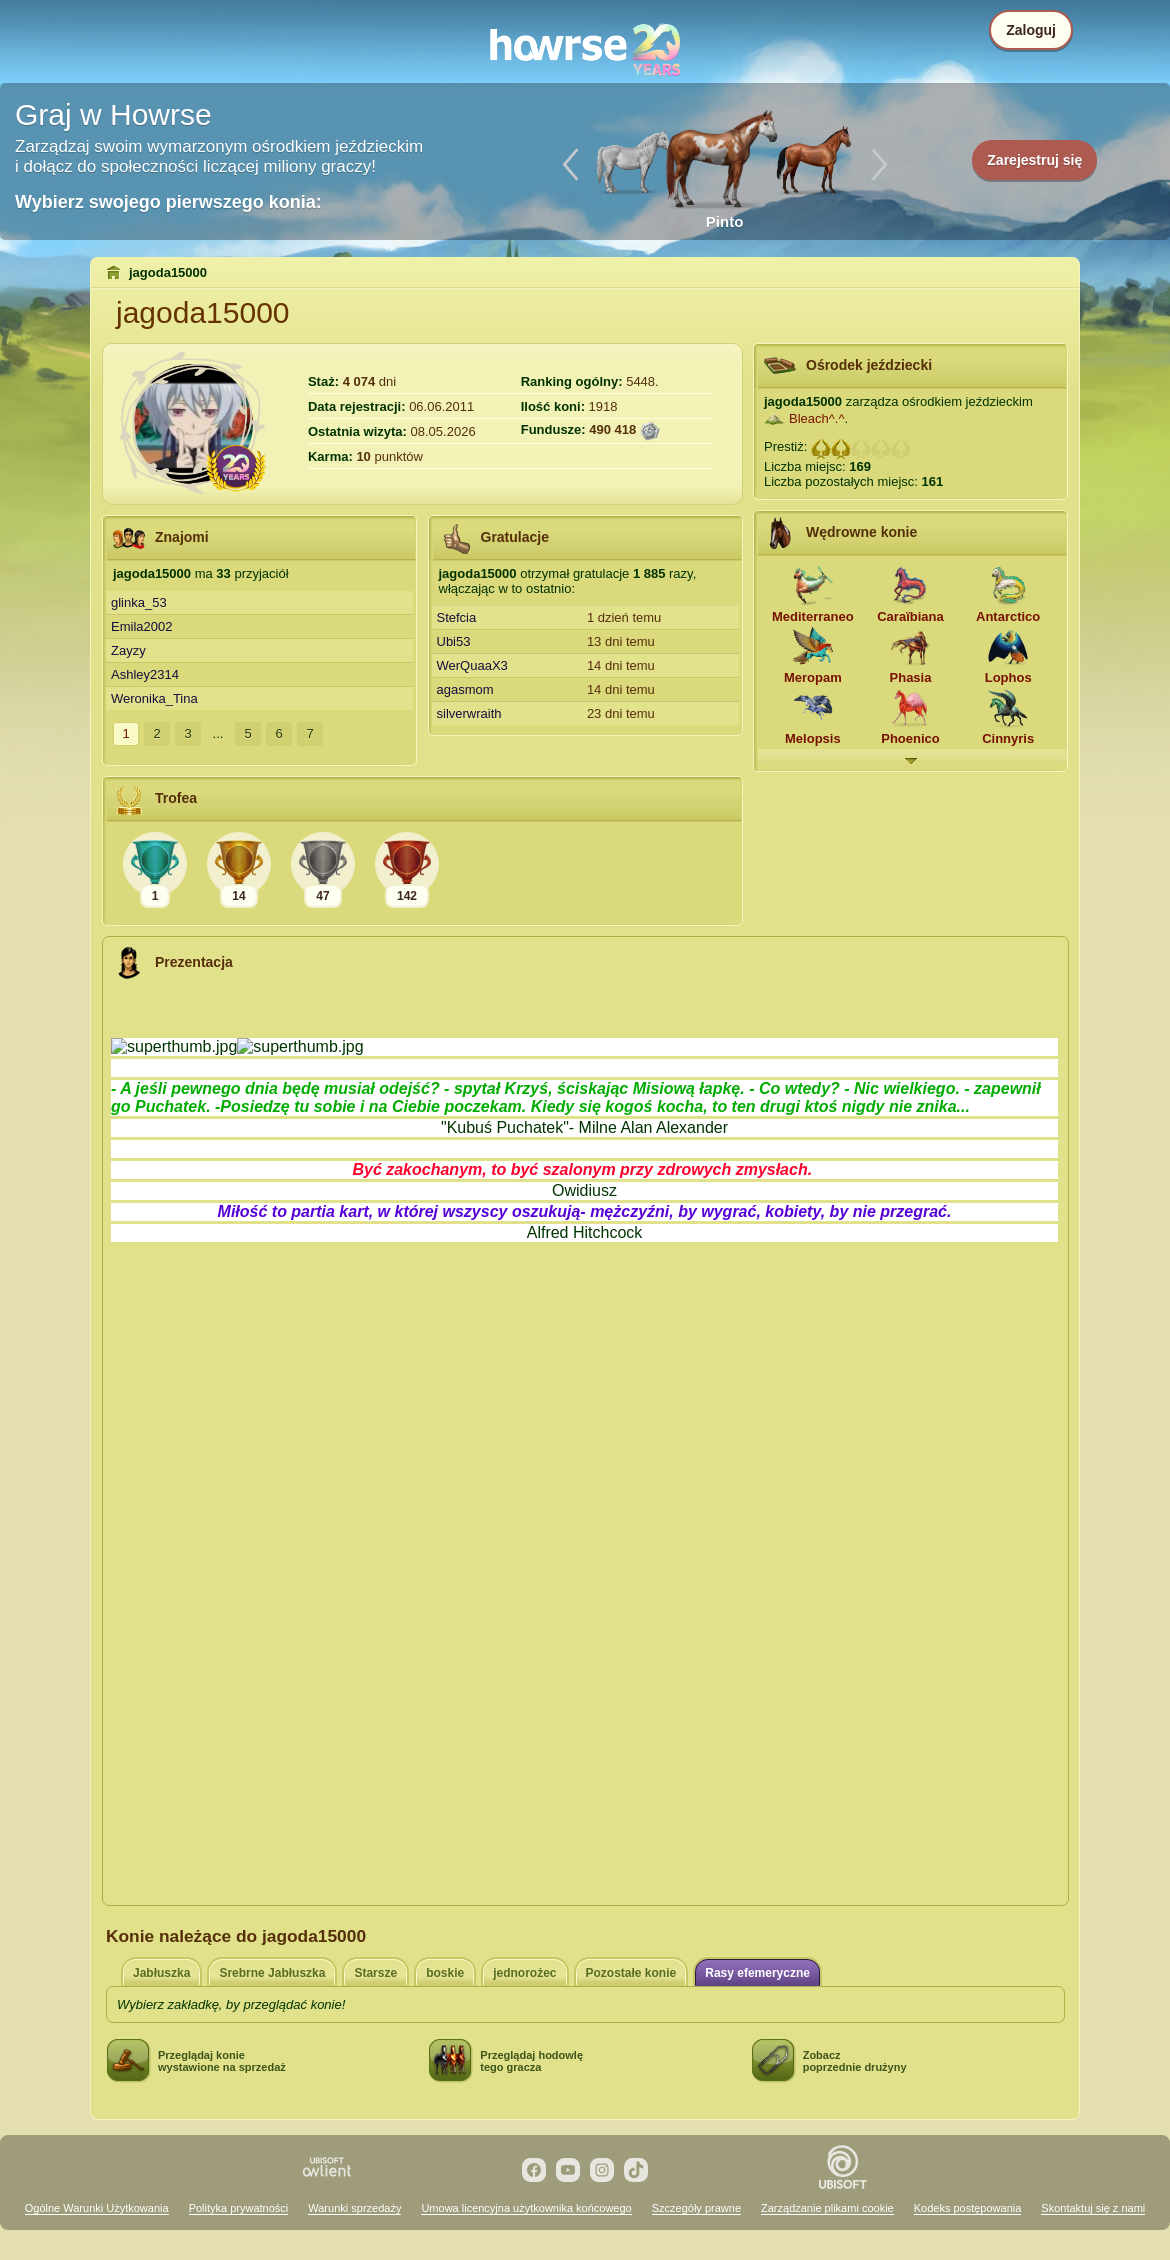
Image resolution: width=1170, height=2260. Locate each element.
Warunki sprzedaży (354, 2208)
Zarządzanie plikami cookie (827, 2208)
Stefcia (457, 617)
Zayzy (128, 650)
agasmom (465, 689)
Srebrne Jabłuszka (272, 1973)
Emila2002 (141, 626)
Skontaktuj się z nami (1093, 2208)
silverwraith (469, 713)
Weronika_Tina (154, 698)
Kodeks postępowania (968, 2208)
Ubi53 (454, 641)
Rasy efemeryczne (757, 1973)
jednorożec (524, 1973)
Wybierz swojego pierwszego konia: (168, 202)
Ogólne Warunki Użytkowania (97, 2208)
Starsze (375, 1973)
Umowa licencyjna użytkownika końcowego (526, 2208)
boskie (445, 1973)
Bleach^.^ (817, 418)
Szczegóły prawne (696, 2208)
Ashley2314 (145, 674)
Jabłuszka (161, 1973)
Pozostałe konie (631, 1973)
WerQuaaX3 (472, 665)
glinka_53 (139, 602)
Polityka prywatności (239, 2208)
